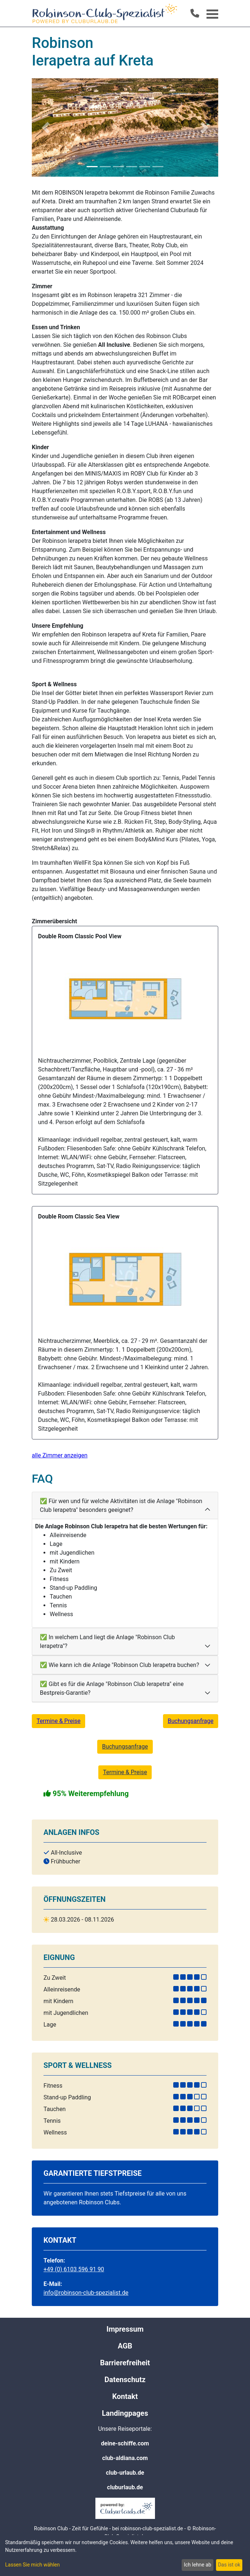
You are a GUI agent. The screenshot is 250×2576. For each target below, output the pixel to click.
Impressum (124, 2329)
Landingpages (125, 2413)
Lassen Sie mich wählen (32, 2565)
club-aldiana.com (125, 2458)
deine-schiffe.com (125, 2443)
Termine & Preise (58, 1720)
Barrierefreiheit (125, 2362)
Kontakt (125, 2396)
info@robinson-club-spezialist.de (85, 2292)
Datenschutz (125, 2379)
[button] (46, 127)
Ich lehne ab (197, 2565)
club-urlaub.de (125, 2472)
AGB (125, 2346)
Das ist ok (229, 2565)
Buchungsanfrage (190, 1720)
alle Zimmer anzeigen (59, 1455)
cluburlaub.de (125, 2487)
